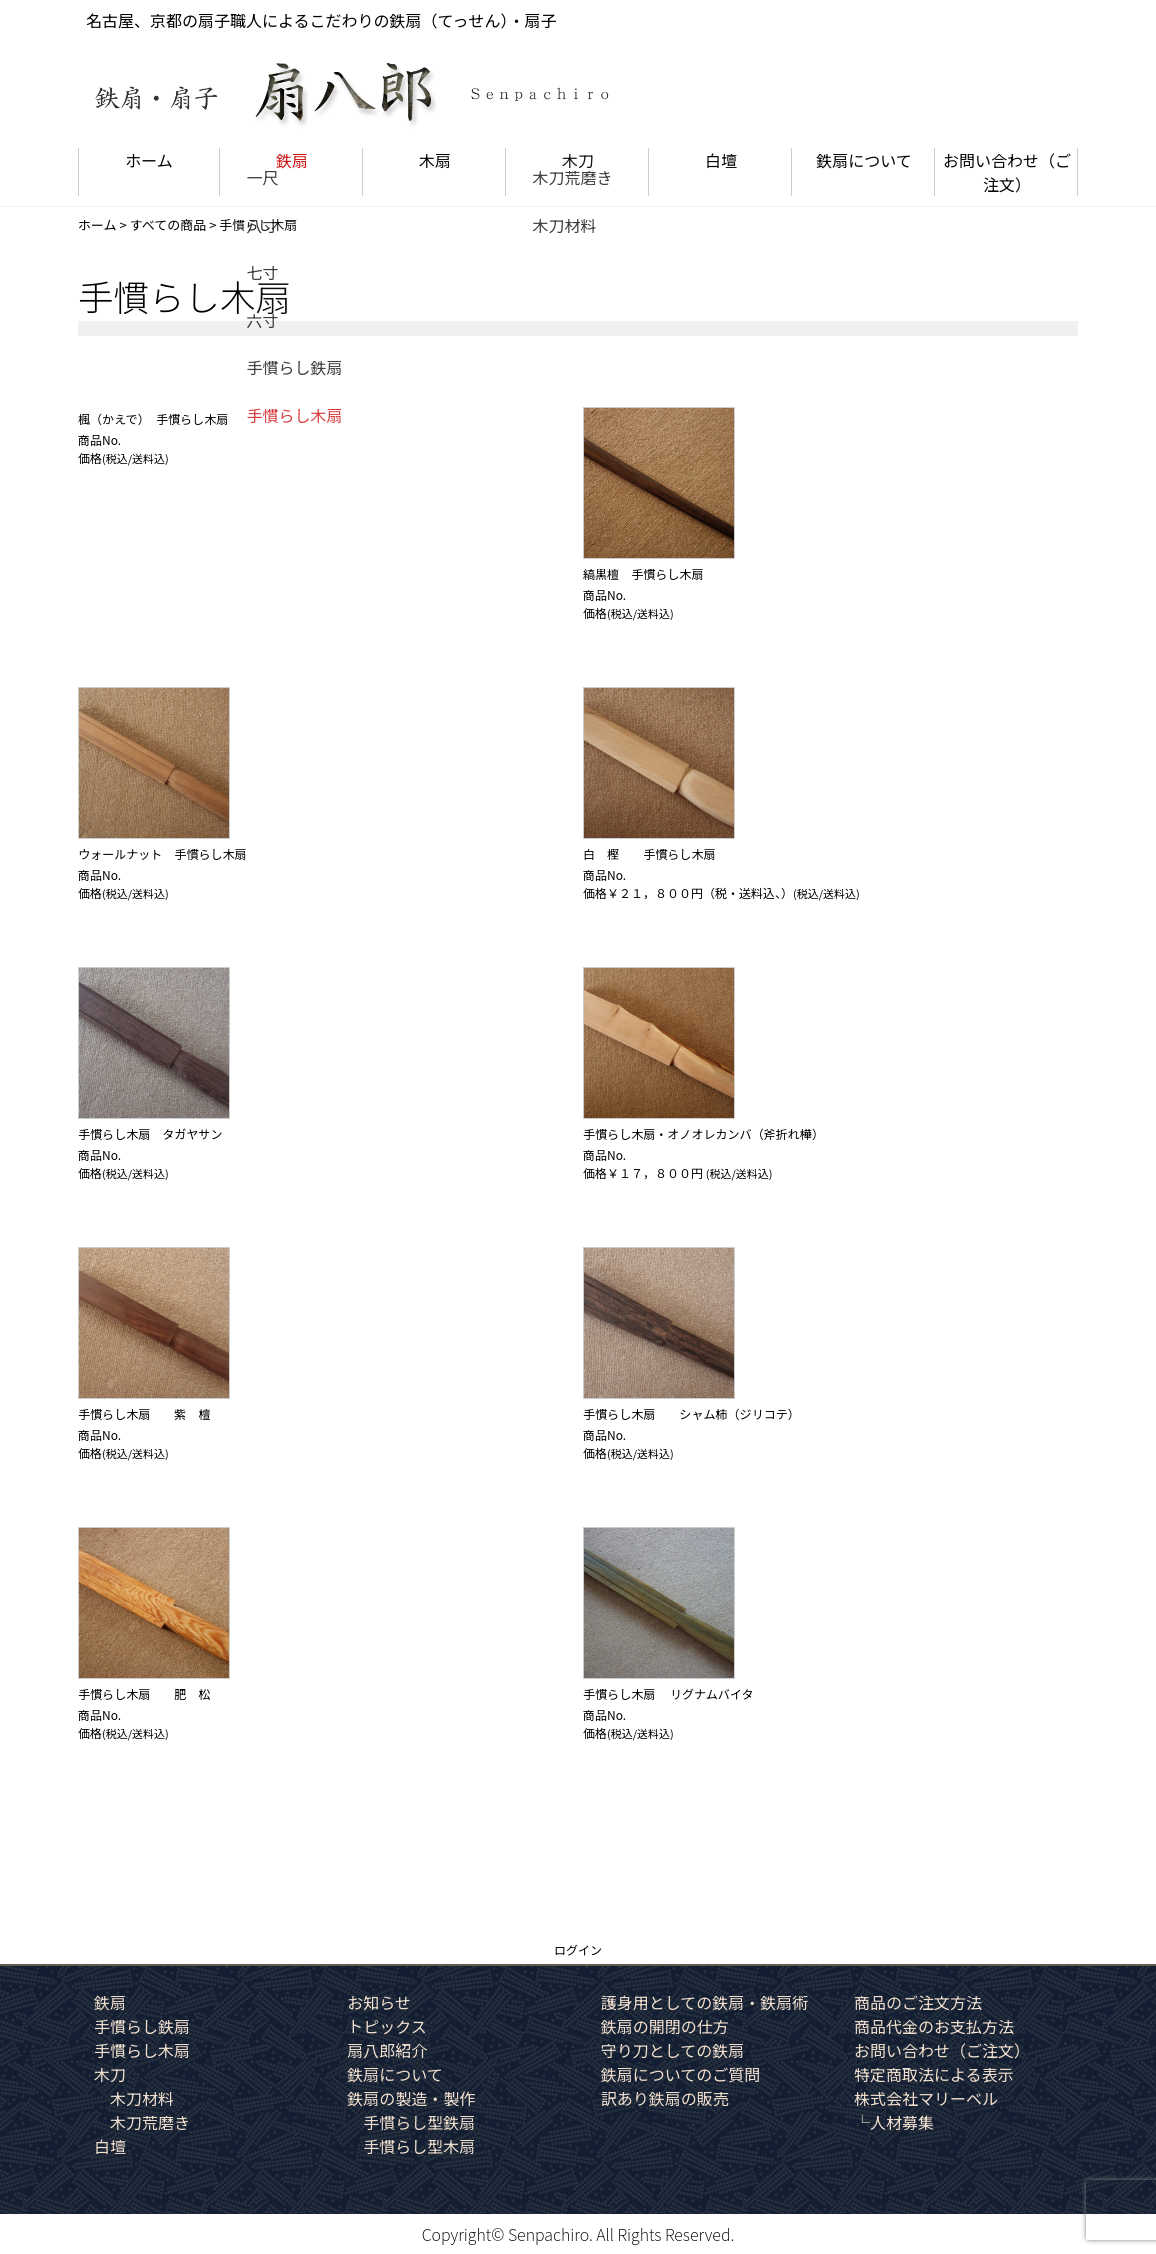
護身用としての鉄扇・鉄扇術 (705, 2002)
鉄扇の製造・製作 (411, 2098)
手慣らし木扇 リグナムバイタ (668, 1693)
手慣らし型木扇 (419, 2146)
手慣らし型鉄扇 (419, 2122)
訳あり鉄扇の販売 (665, 2098)
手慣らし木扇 (142, 2050)
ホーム (149, 160)
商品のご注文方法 (918, 2002)
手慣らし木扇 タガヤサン (156, 1133)
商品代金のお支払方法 (934, 2026)
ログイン (578, 1949)
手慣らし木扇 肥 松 (144, 1693)
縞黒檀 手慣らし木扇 (643, 573)
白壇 (721, 160)
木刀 (578, 160)
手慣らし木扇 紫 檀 (144, 1413)
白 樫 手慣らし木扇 (649, 853)
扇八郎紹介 (387, 2050)
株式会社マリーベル (926, 2098)
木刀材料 (142, 2098)
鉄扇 (292, 160)
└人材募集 (894, 2122)
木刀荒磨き (150, 2122)
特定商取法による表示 (934, 2074)
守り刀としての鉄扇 (673, 2050)
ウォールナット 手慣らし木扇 (162, 853)
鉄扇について (864, 160)
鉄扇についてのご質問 (681, 2074)
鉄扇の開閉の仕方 (665, 2026)
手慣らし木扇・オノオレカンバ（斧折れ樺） (703, 1133)
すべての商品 (168, 224)
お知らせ (379, 2002)
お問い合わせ (1007, 172)
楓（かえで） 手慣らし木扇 (153, 418)
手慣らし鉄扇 (142, 2026)
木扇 (435, 160)
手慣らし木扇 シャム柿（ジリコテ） (691, 1413)
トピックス (387, 2026)
